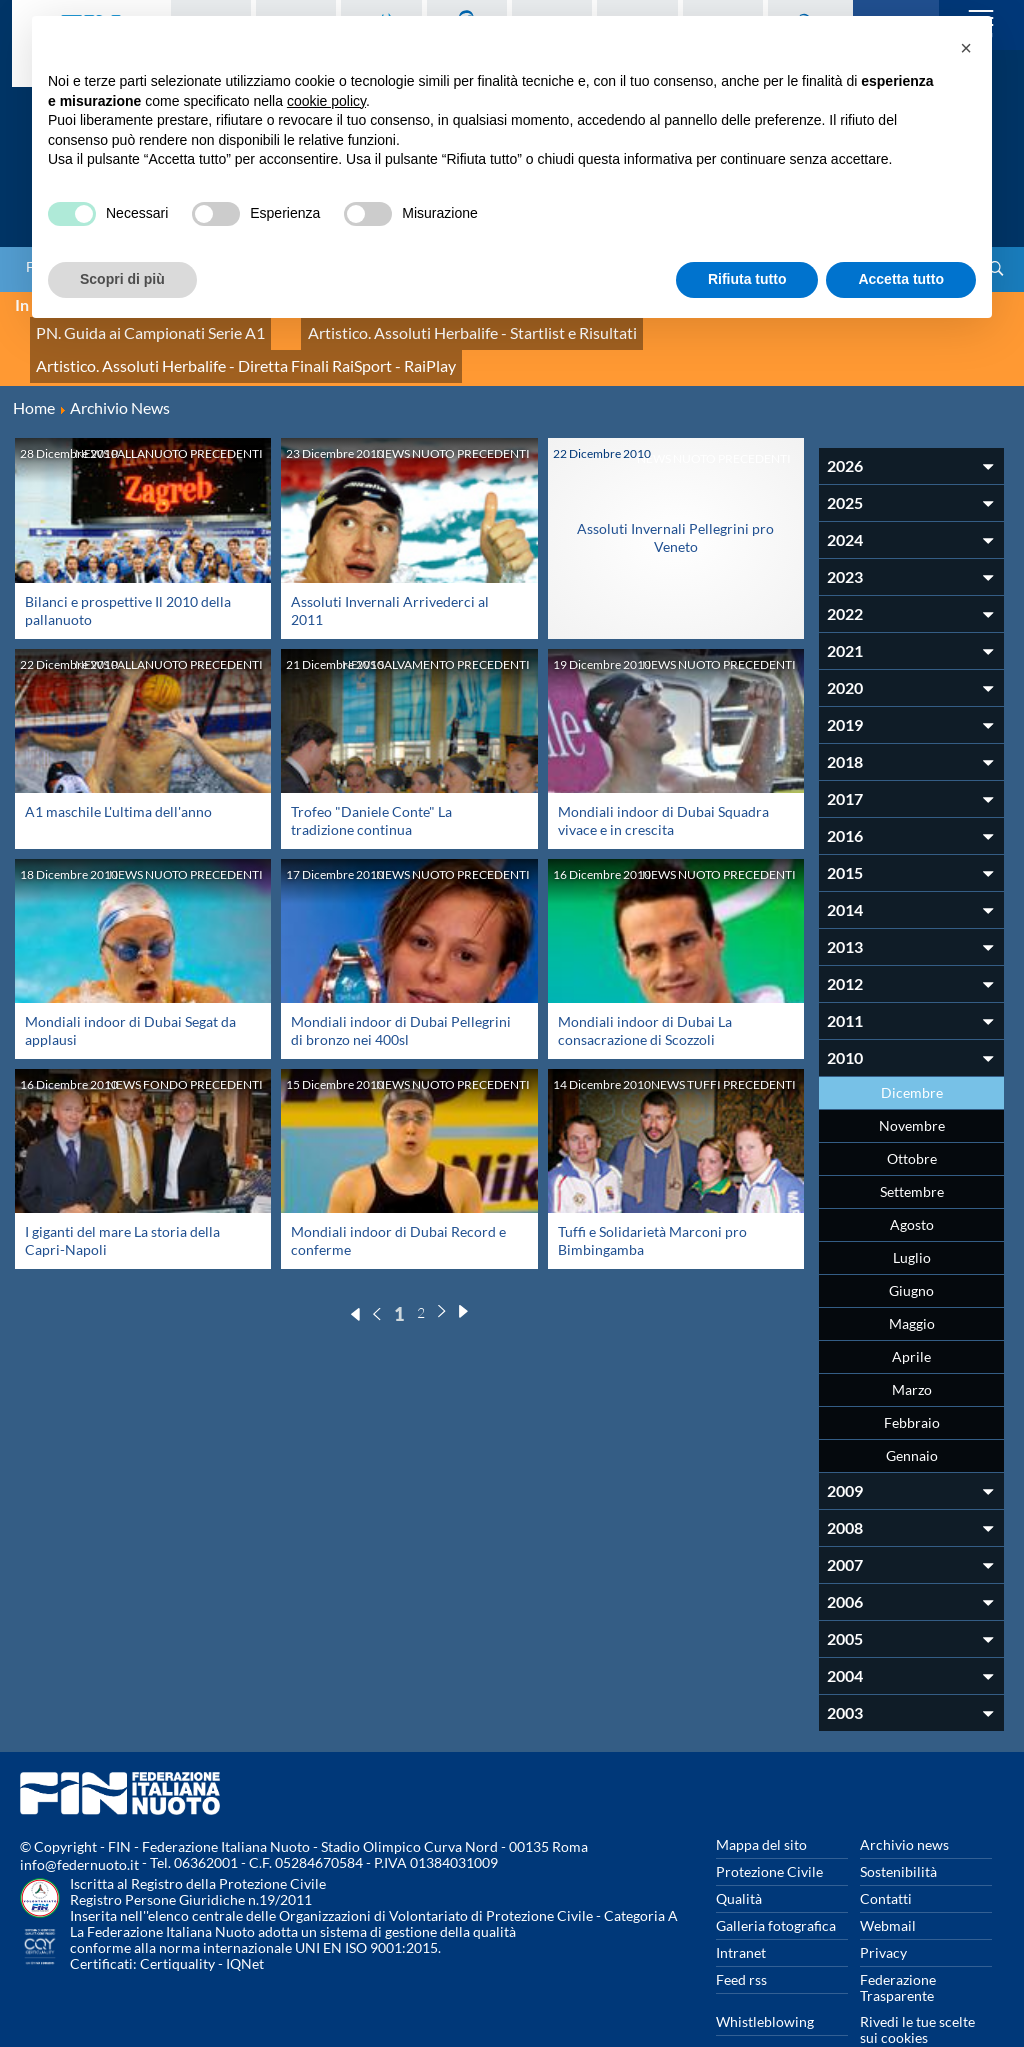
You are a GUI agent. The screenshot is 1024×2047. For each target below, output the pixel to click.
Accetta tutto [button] (901, 279)
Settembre (912, 1147)
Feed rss (741, 1935)
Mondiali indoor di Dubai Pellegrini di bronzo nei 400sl (401, 986)
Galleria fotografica (776, 1881)
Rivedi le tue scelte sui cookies (917, 1985)
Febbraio (912, 1378)
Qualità (739, 1854)
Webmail (888, 1881)
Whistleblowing (765, 1977)
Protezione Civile (769, 1827)
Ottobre (912, 1114)
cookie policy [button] (326, 101)
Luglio (912, 1213)
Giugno (911, 1246)
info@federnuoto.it (79, 1820)
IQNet (245, 1919)
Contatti (886, 1854)
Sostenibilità (898, 1827)
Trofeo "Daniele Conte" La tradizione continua (371, 775)
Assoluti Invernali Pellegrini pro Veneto (675, 493)
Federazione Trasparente (898, 1943)
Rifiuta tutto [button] (747, 279)
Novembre (912, 1081)
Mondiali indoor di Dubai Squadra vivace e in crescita (663, 775)
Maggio (912, 1279)
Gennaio (912, 1411)
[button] (966, 48)
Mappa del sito (761, 1800)
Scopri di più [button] (122, 279)
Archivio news (904, 1800)
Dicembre (912, 1048)
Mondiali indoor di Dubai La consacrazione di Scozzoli (645, 986)
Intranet (741, 1908)
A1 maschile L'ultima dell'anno (118, 766)
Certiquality (177, 1919)
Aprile (911, 1312)
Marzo (912, 1345)
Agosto (912, 1180)
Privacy (883, 1908)
